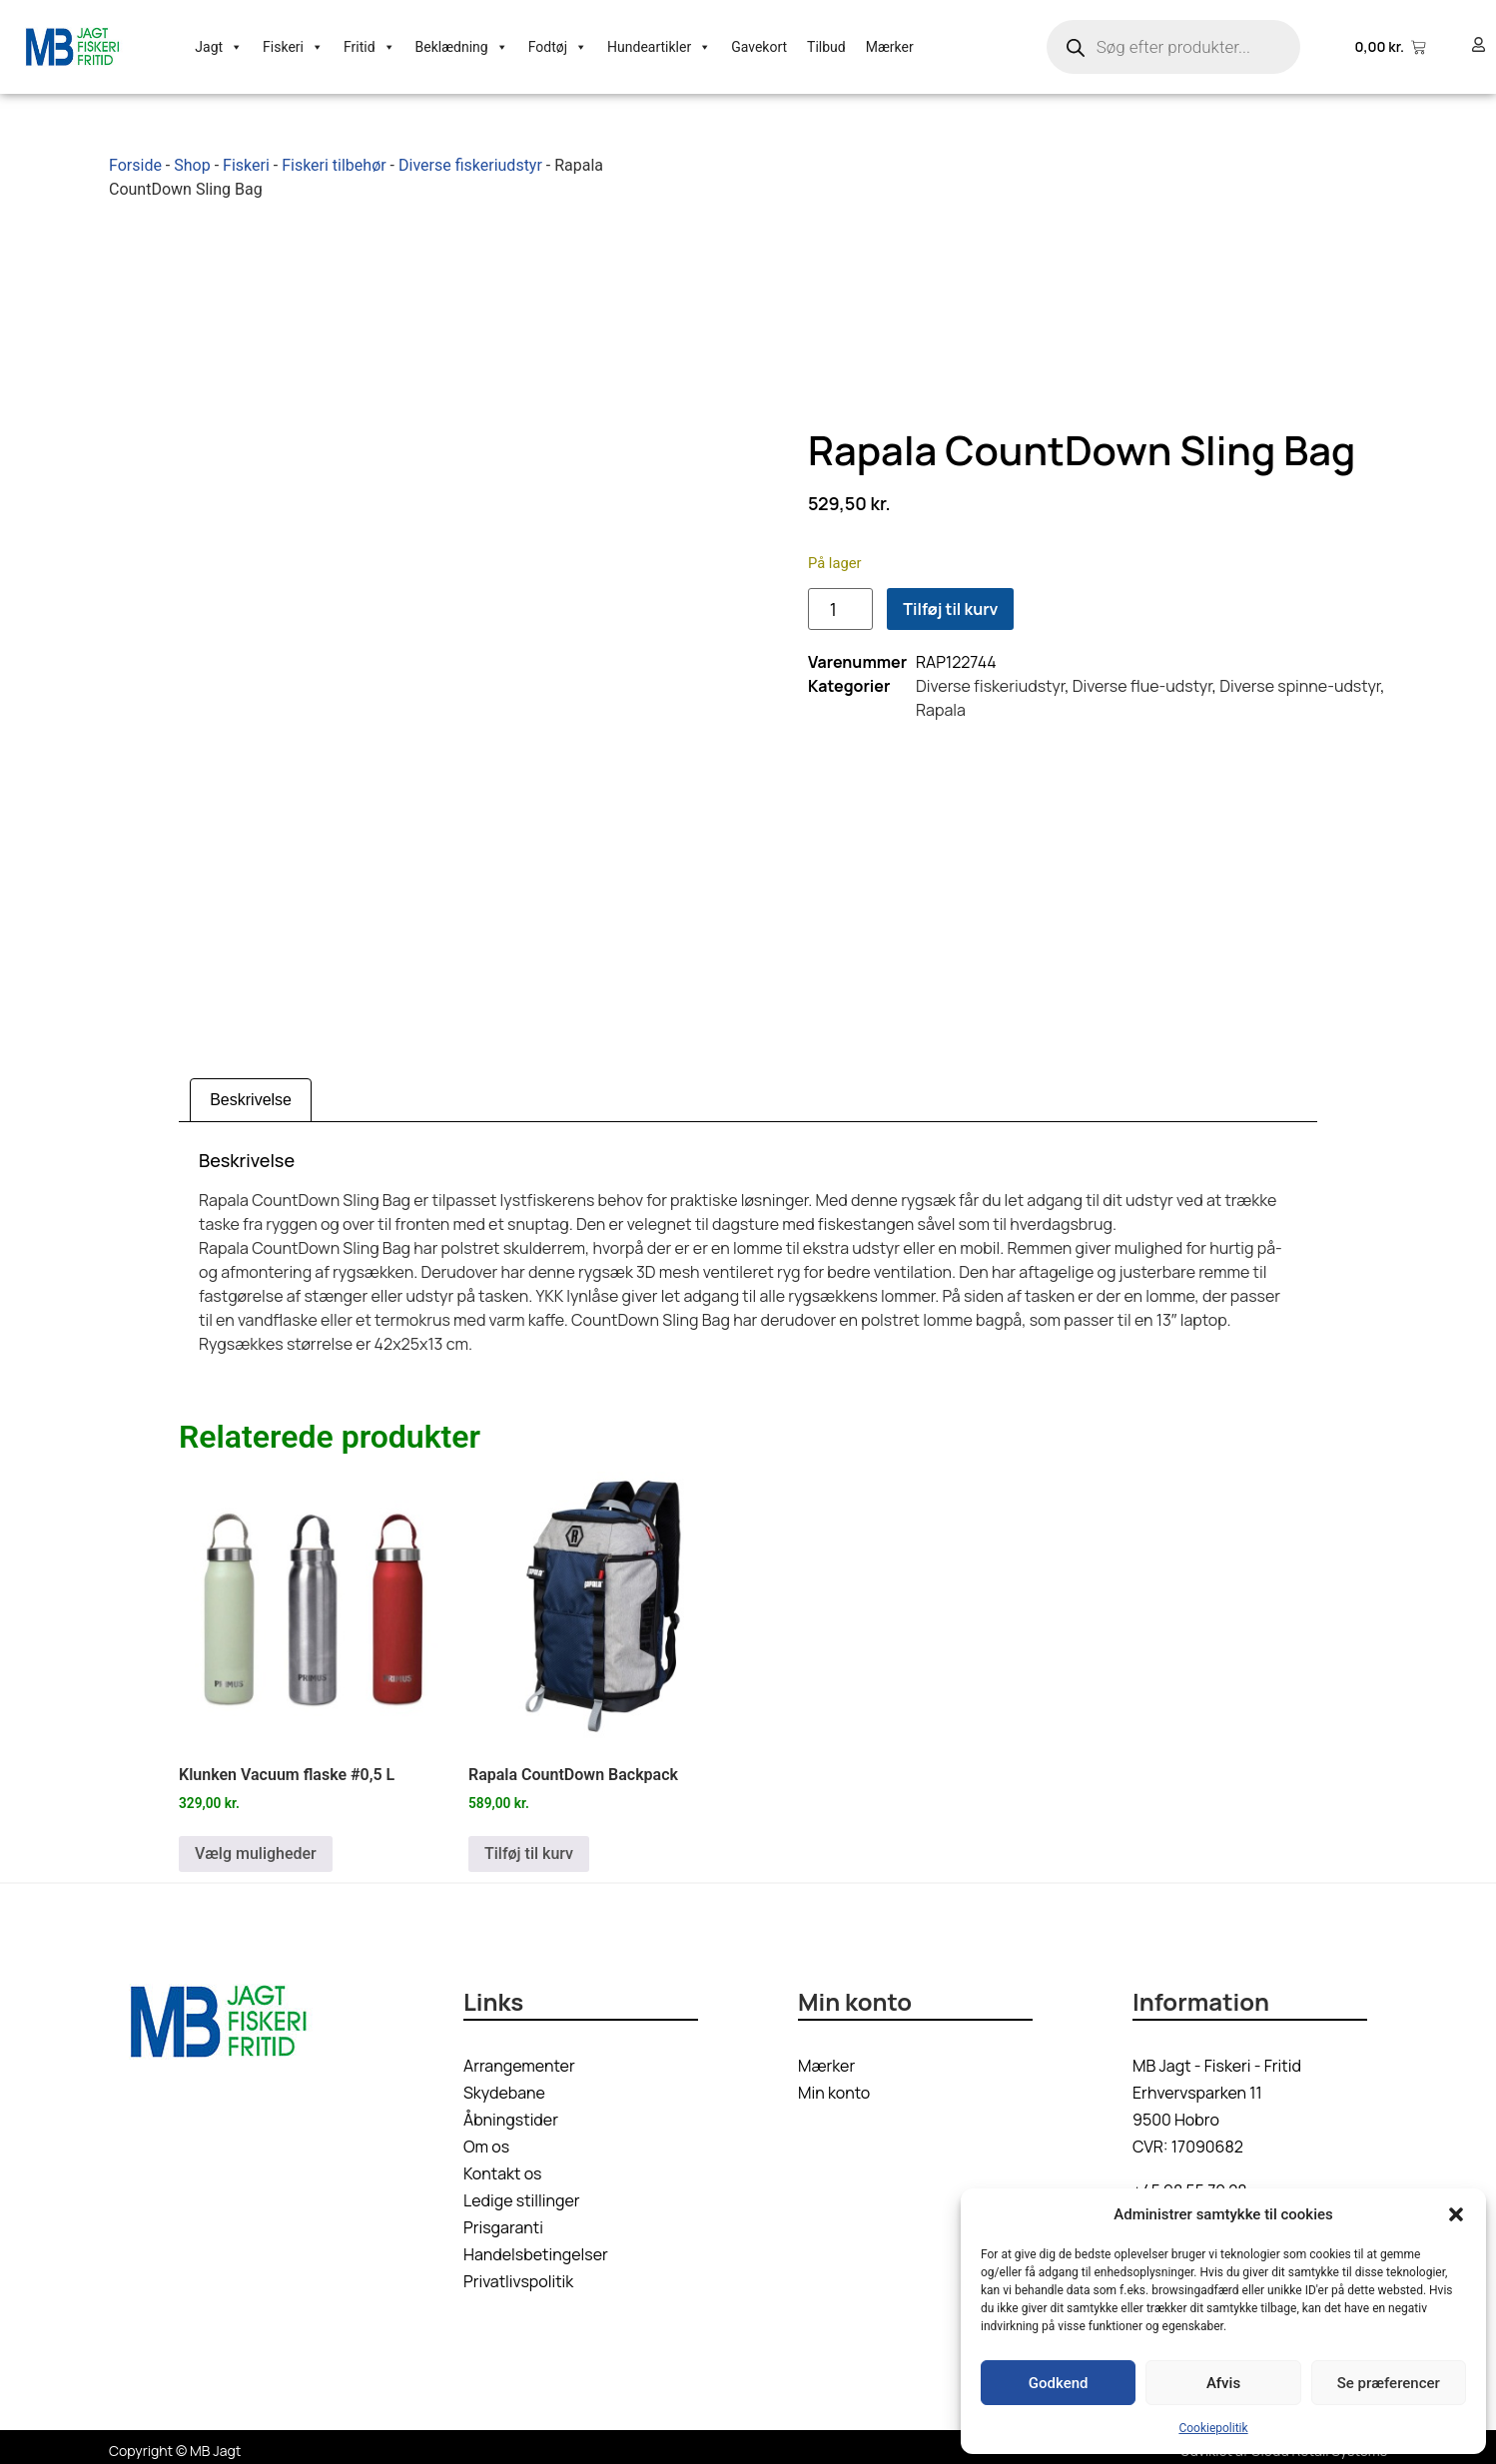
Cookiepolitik (1212, 2428)
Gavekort (759, 47)
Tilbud (826, 47)
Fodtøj (557, 47)
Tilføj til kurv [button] (528, 1846)
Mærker (890, 47)
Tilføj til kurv (950, 606)
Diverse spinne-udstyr (1299, 683)
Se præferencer (1388, 2383)
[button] (1456, 2214)
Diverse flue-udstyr (1142, 683)
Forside (135, 165)
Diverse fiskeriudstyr (470, 165)
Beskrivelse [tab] (251, 1092)
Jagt (219, 47)
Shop (192, 165)
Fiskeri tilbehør (334, 165)
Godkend (1059, 2383)
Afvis (1223, 2383)
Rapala (941, 707)
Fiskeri (293, 47)
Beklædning (461, 47)
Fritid (369, 47)
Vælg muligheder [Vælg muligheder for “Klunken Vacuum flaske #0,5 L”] (256, 1846)
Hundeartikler (659, 47)
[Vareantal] (840, 606)
